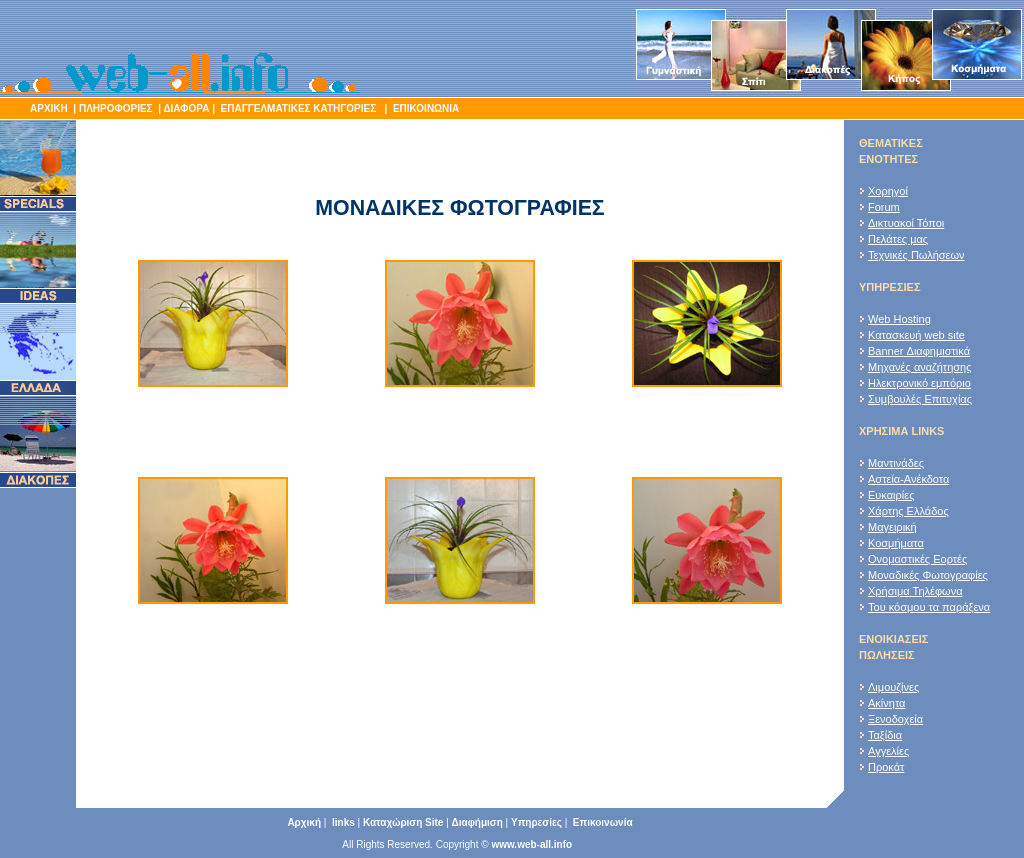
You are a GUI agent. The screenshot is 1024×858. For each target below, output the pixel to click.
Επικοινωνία (603, 822)
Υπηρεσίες (536, 822)
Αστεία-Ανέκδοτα (908, 479)
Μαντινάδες (896, 463)
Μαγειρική (892, 527)
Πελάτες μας (898, 239)
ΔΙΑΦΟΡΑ (186, 108)
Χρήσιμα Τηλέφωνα (915, 591)
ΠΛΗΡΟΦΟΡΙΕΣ (116, 108)
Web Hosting (899, 319)
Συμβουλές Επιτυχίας (920, 399)
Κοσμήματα (896, 543)
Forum (884, 207)
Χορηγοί (888, 191)
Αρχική (304, 822)
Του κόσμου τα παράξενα (929, 607)
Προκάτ (886, 767)
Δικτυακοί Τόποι (906, 223)
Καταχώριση (403, 822)
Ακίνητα (886, 703)
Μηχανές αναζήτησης (920, 367)
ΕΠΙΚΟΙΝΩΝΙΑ (424, 108)
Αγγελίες (888, 751)
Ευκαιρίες (891, 495)
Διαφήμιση (477, 822)
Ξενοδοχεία (895, 719)
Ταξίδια (885, 735)
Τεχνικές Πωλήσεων (916, 255)
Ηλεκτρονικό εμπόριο (919, 383)
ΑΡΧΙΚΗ (49, 108)
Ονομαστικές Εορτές (917, 559)
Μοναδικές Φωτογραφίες (928, 575)
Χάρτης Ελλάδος (908, 511)
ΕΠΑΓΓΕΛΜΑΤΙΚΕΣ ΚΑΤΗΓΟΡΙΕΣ (300, 108)
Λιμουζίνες (893, 687)
